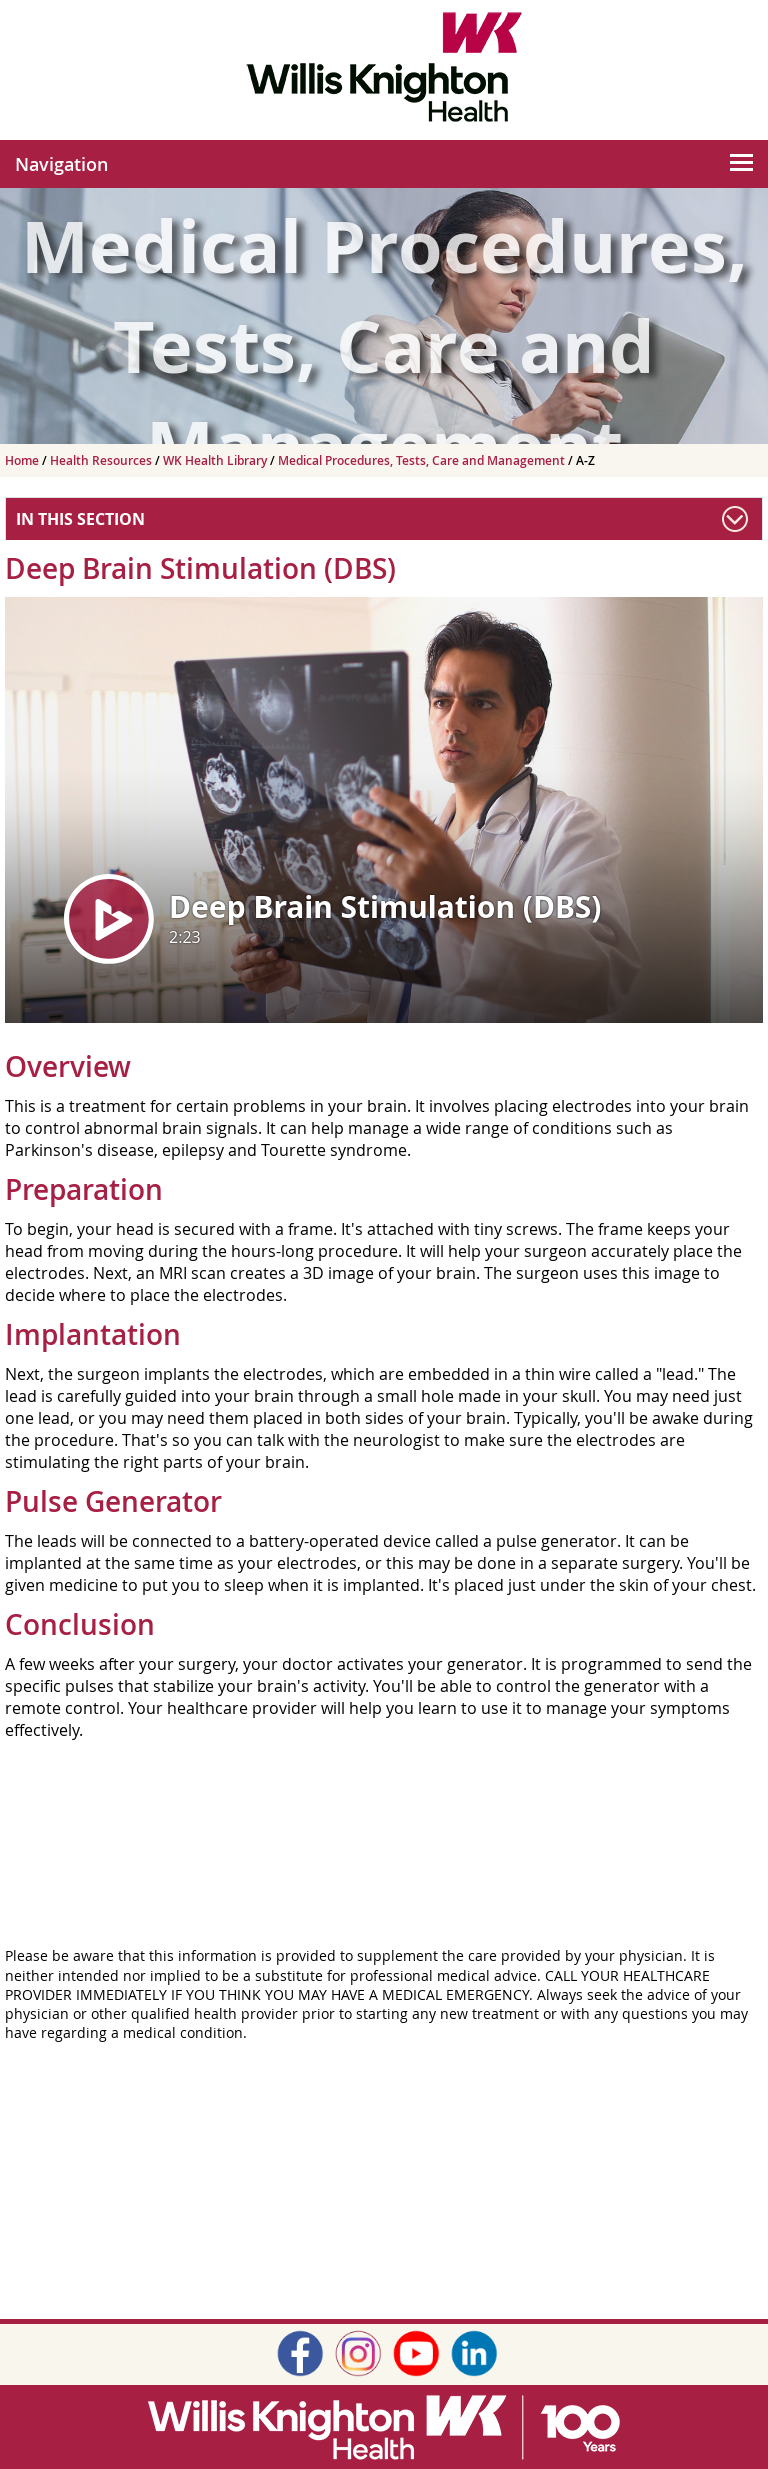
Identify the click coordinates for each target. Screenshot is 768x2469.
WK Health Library (216, 460)
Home (23, 460)
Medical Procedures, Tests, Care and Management (423, 460)
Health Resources (102, 460)
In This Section (80, 519)
